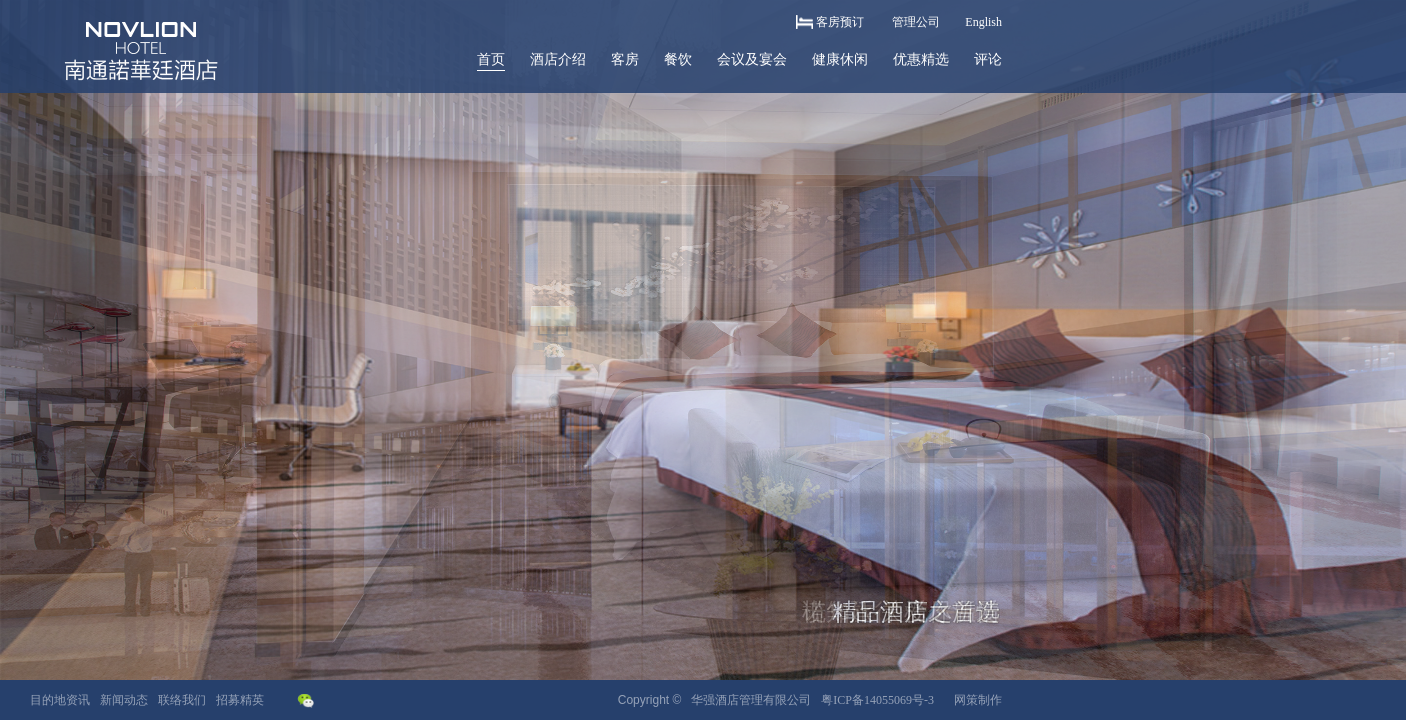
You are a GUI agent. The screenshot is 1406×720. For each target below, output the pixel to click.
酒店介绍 (558, 59)
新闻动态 (124, 700)
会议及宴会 (752, 59)
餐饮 (678, 59)
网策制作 (978, 700)
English (983, 22)
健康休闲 (840, 59)
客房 (625, 59)
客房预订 (840, 22)
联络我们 (182, 700)
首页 (491, 59)
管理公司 (916, 22)
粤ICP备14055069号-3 (877, 700)
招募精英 (240, 700)
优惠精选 (921, 59)
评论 (988, 59)
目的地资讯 (60, 700)
